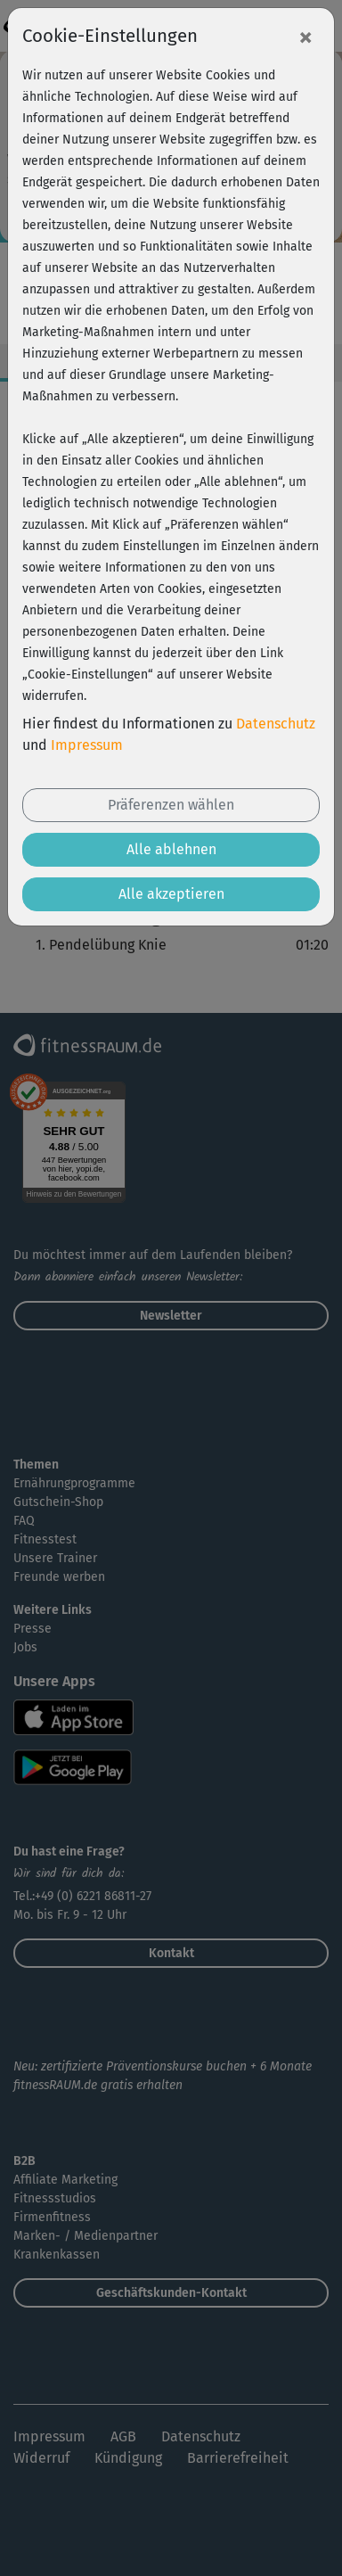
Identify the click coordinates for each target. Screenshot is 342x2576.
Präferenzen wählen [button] (171, 804)
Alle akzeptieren (171, 893)
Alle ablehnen (171, 849)
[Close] (305, 36)
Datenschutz (275, 723)
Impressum (87, 745)
